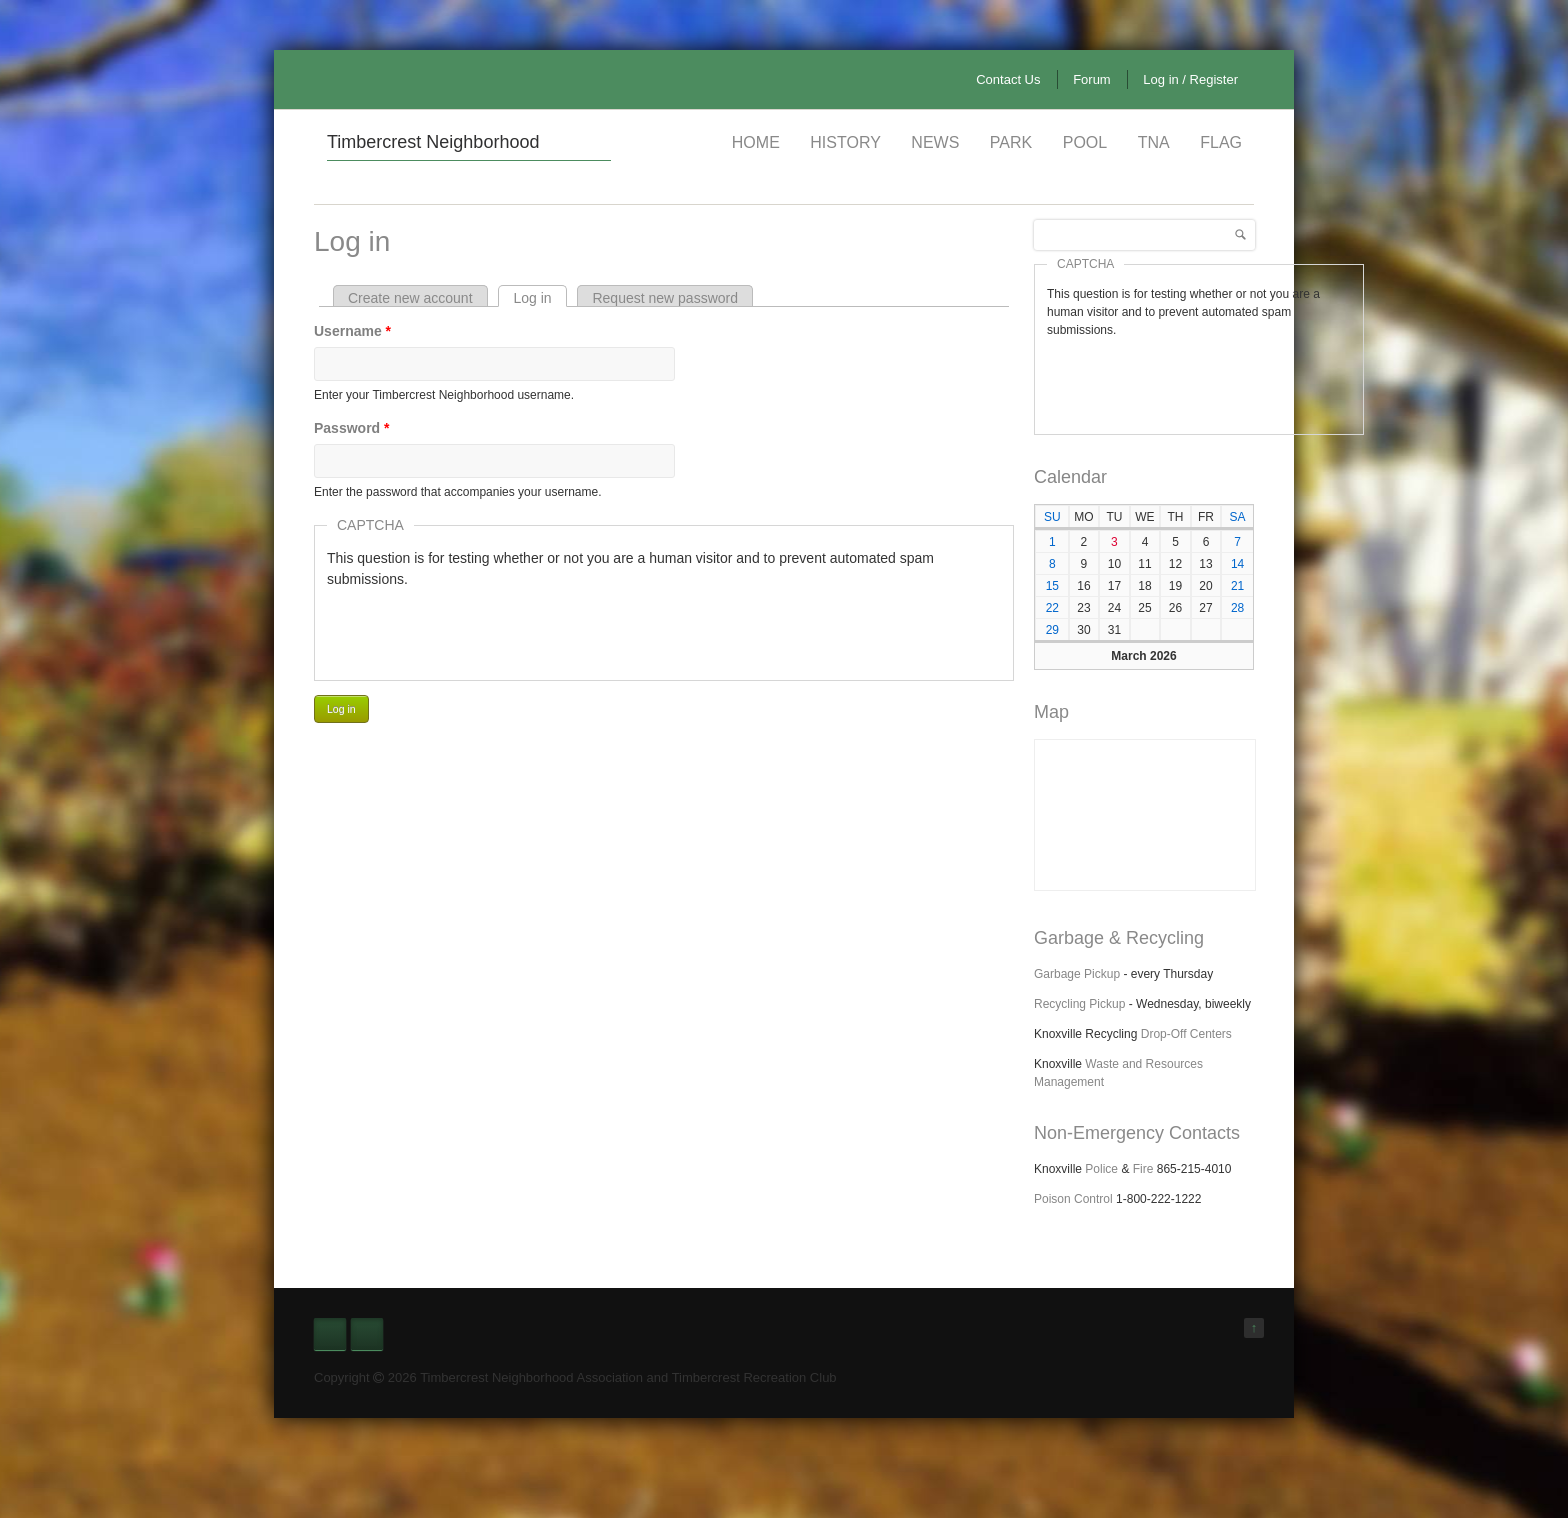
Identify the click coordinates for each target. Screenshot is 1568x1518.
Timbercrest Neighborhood (433, 142)
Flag (1221, 142)
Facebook (330, 1334)
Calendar (1070, 477)
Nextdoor (367, 1334)
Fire (1143, 1169)
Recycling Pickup (1079, 1004)
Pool (1085, 142)
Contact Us (1008, 79)
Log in (539, 298)
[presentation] (479, 629)
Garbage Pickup (1077, 974)
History (845, 142)
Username (352, 331)
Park (1011, 142)
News (935, 142)
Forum (1092, 79)
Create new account (410, 298)
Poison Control (1073, 1199)
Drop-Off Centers (1186, 1034)
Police (1101, 1169)
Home (756, 142)
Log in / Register (1190, 79)
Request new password (665, 298)
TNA (1154, 142)
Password (351, 428)
